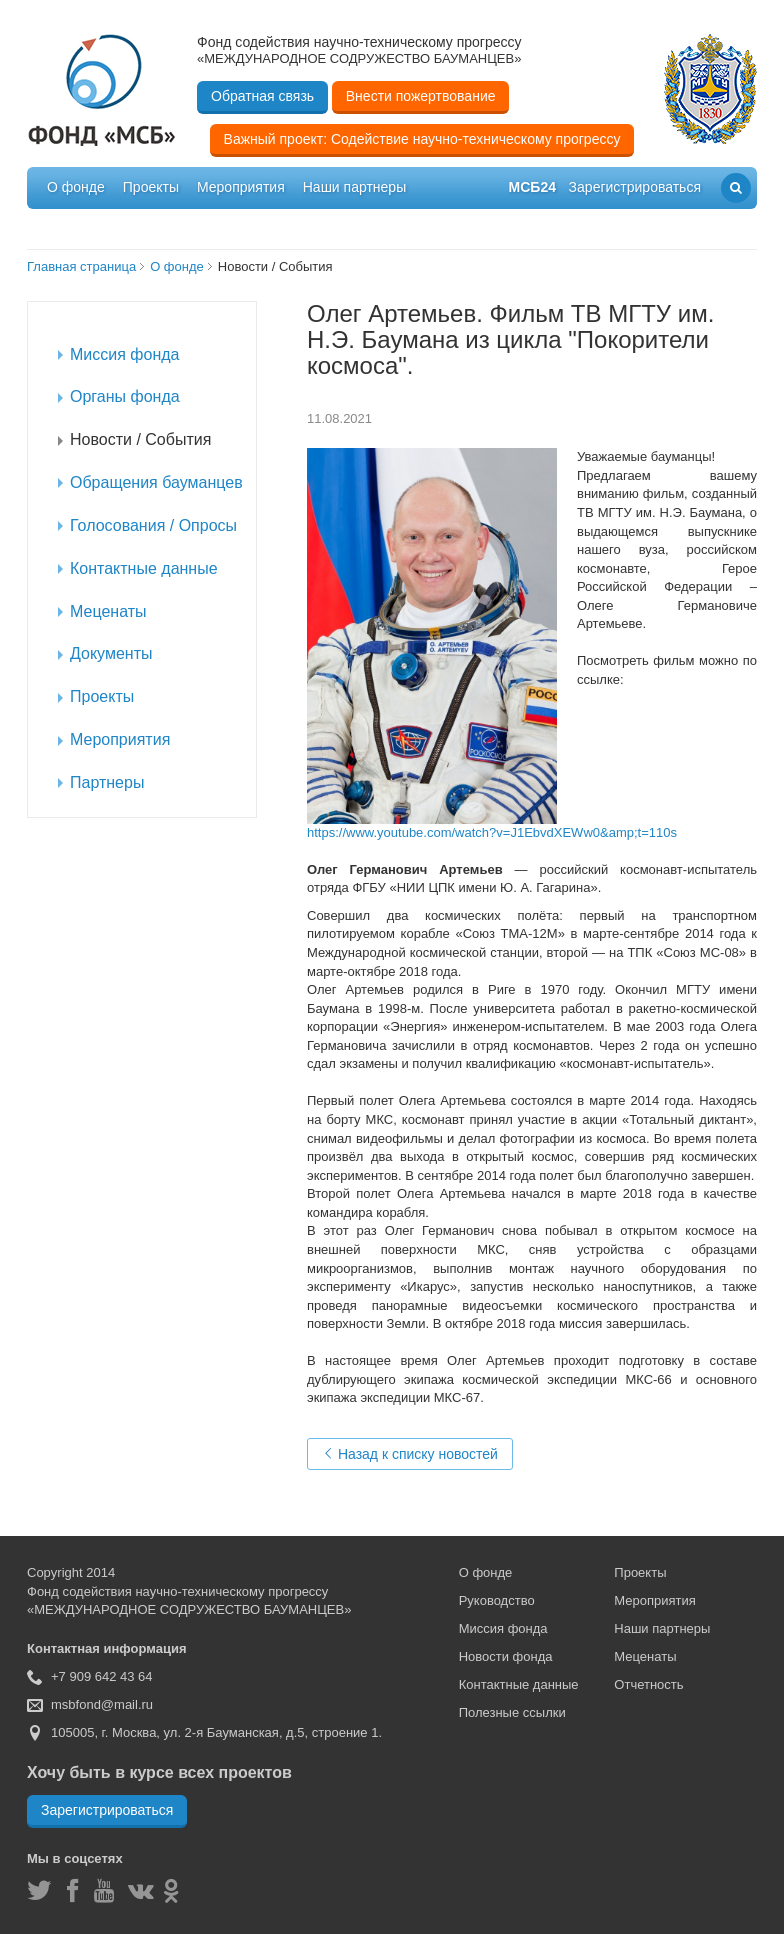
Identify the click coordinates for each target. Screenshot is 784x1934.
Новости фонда (506, 1656)
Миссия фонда (503, 1628)
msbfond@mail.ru (102, 1704)
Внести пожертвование (421, 96)
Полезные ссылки (512, 1712)
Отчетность (648, 1684)
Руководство (497, 1600)
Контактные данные (519, 1684)
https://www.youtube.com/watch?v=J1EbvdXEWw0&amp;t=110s (492, 832)
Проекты (151, 187)
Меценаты (645, 1656)
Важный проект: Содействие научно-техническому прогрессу (422, 139)
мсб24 (532, 187)
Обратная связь (262, 96)
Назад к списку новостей (410, 1454)
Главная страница (81, 266)
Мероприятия (241, 187)
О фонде (76, 187)
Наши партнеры (354, 187)
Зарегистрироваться (107, 1810)
